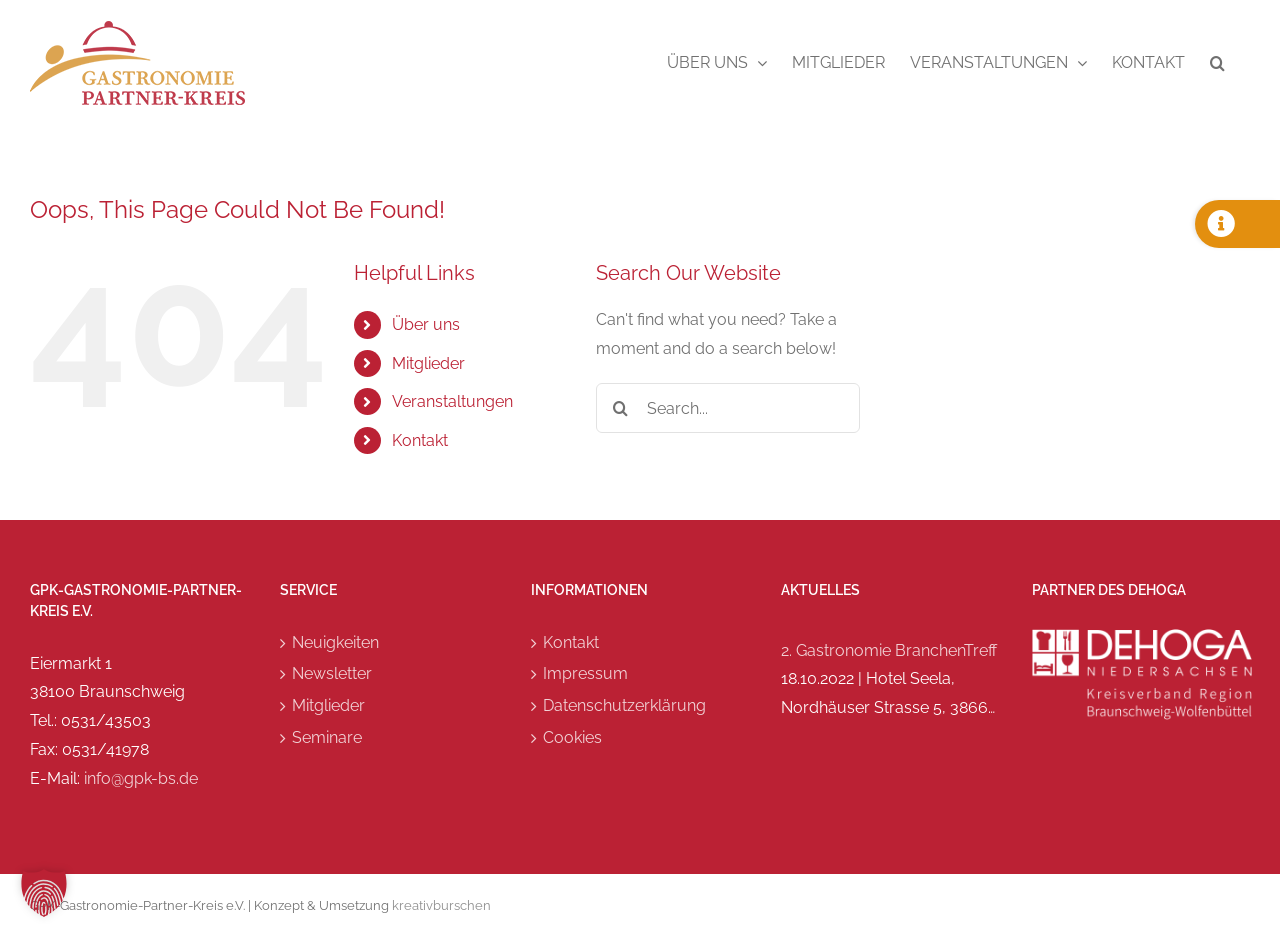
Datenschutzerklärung (624, 705)
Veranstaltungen (452, 401)
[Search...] (728, 408)
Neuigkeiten (335, 642)
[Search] (621, 408)
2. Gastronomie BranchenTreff (889, 650)
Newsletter (332, 673)
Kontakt (420, 440)
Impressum (585, 673)
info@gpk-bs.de (141, 778)
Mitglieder (428, 363)
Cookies (572, 737)
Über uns (426, 324)
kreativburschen (441, 905)
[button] (1217, 63)
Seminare (327, 737)
